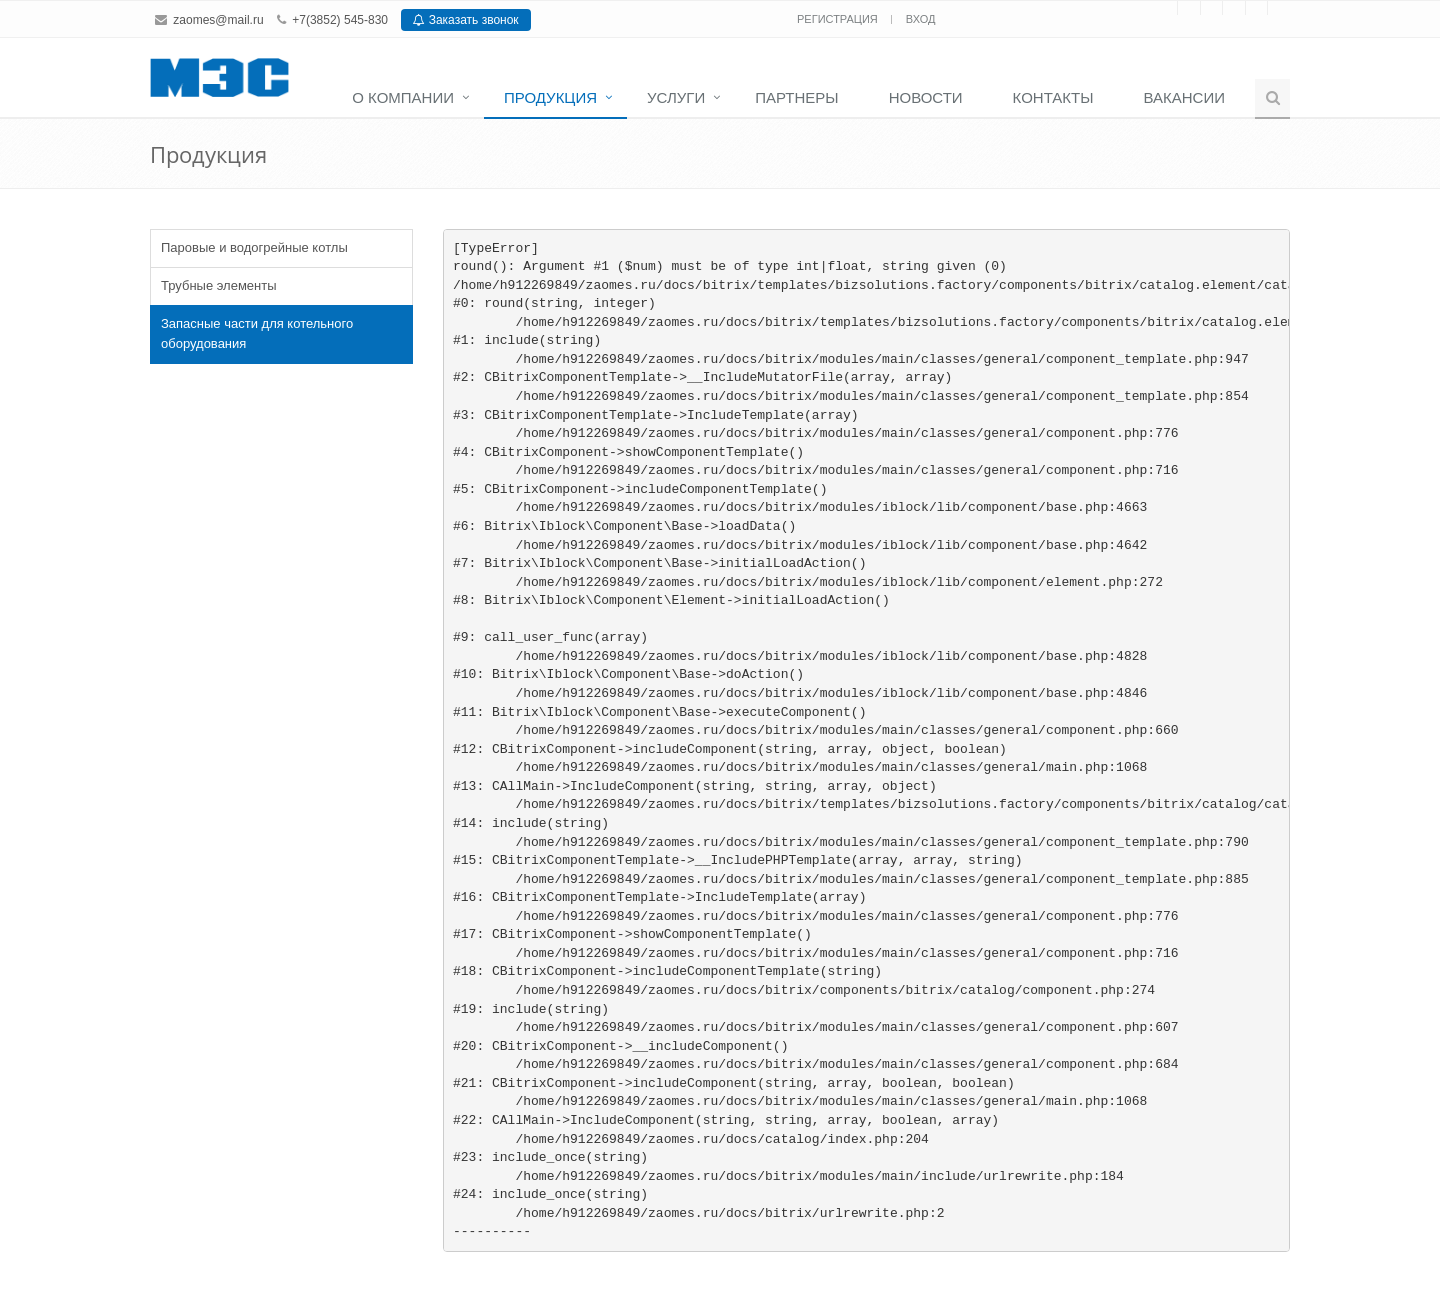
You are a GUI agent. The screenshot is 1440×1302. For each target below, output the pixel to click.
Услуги (676, 97)
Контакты (1053, 97)
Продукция (550, 97)
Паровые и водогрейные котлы (254, 247)
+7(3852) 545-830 (340, 20)
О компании (403, 97)
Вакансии (1184, 97)
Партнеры (796, 97)
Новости (926, 97)
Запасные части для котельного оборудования (257, 334)
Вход (921, 19)
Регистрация (839, 19)
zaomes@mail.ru (218, 20)
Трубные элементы (219, 285)
